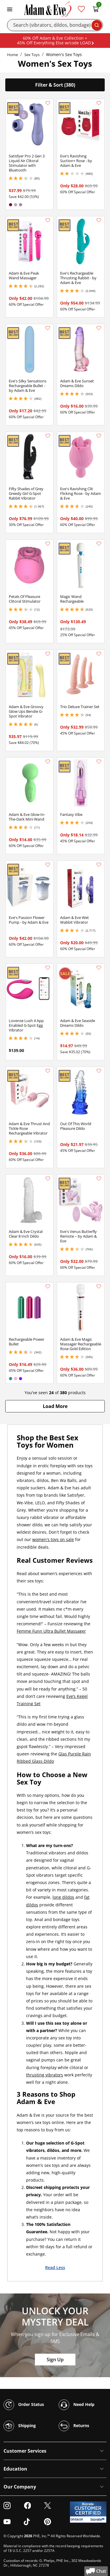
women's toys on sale (53, 1539)
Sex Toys (32, 54)
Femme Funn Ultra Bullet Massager (51, 1631)
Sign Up (55, 2359)
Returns (74, 2426)
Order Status (24, 2404)
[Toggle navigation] (9, 8)
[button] (55, 1406)
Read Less (55, 2267)
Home (12, 54)
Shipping (20, 2426)
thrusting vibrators (44, 2075)
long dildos (63, 1897)
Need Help (76, 2404)
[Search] (55, 25)
